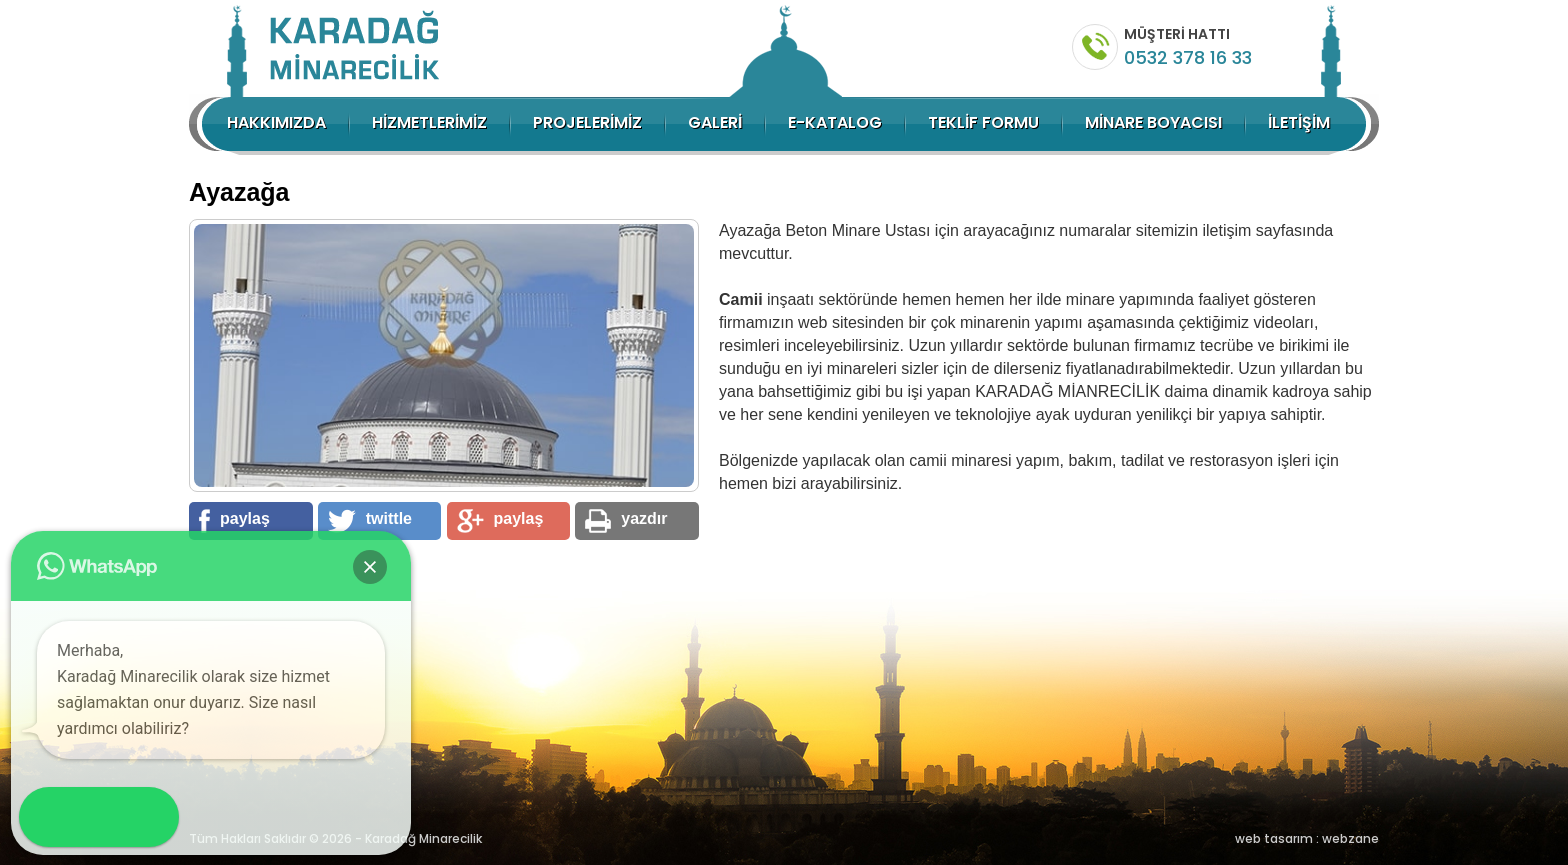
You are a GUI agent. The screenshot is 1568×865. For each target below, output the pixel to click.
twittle (370, 521)
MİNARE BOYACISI (1153, 122)
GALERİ (715, 122)
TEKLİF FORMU (983, 122)
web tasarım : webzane (1307, 838)
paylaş (234, 521)
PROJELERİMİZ (587, 122)
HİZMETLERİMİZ (429, 122)
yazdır (626, 521)
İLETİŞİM (1299, 122)
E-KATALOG (835, 122)
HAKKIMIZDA (276, 122)
